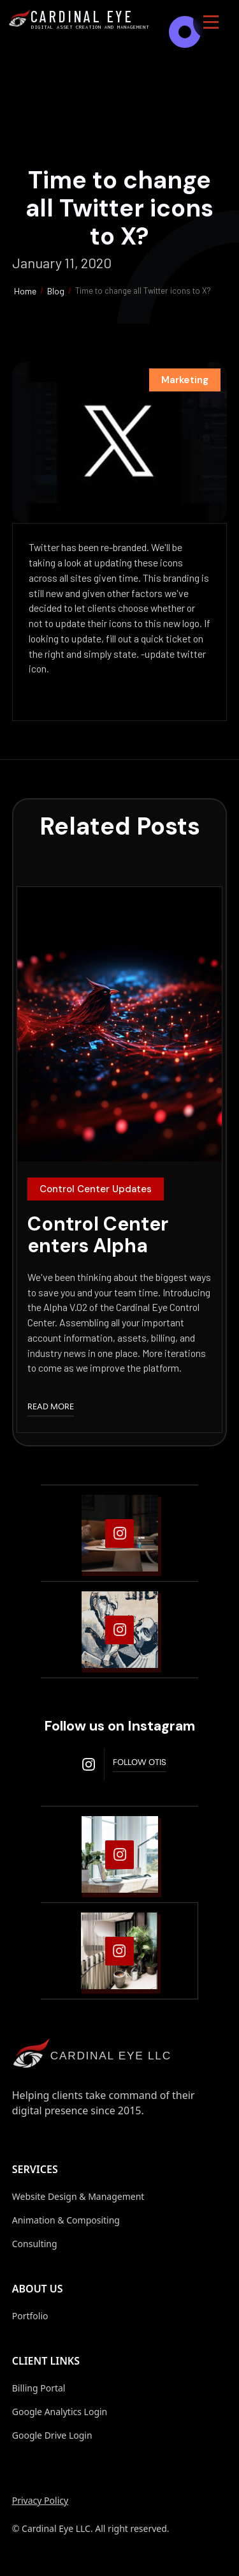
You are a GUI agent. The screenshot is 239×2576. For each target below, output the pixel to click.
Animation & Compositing (66, 2220)
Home (25, 290)
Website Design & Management (78, 2196)
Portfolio (30, 2316)
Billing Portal (39, 2388)
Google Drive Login (52, 2435)
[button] (211, 22)
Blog (55, 290)
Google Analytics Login (60, 2412)
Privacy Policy (40, 2500)
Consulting (34, 2244)
